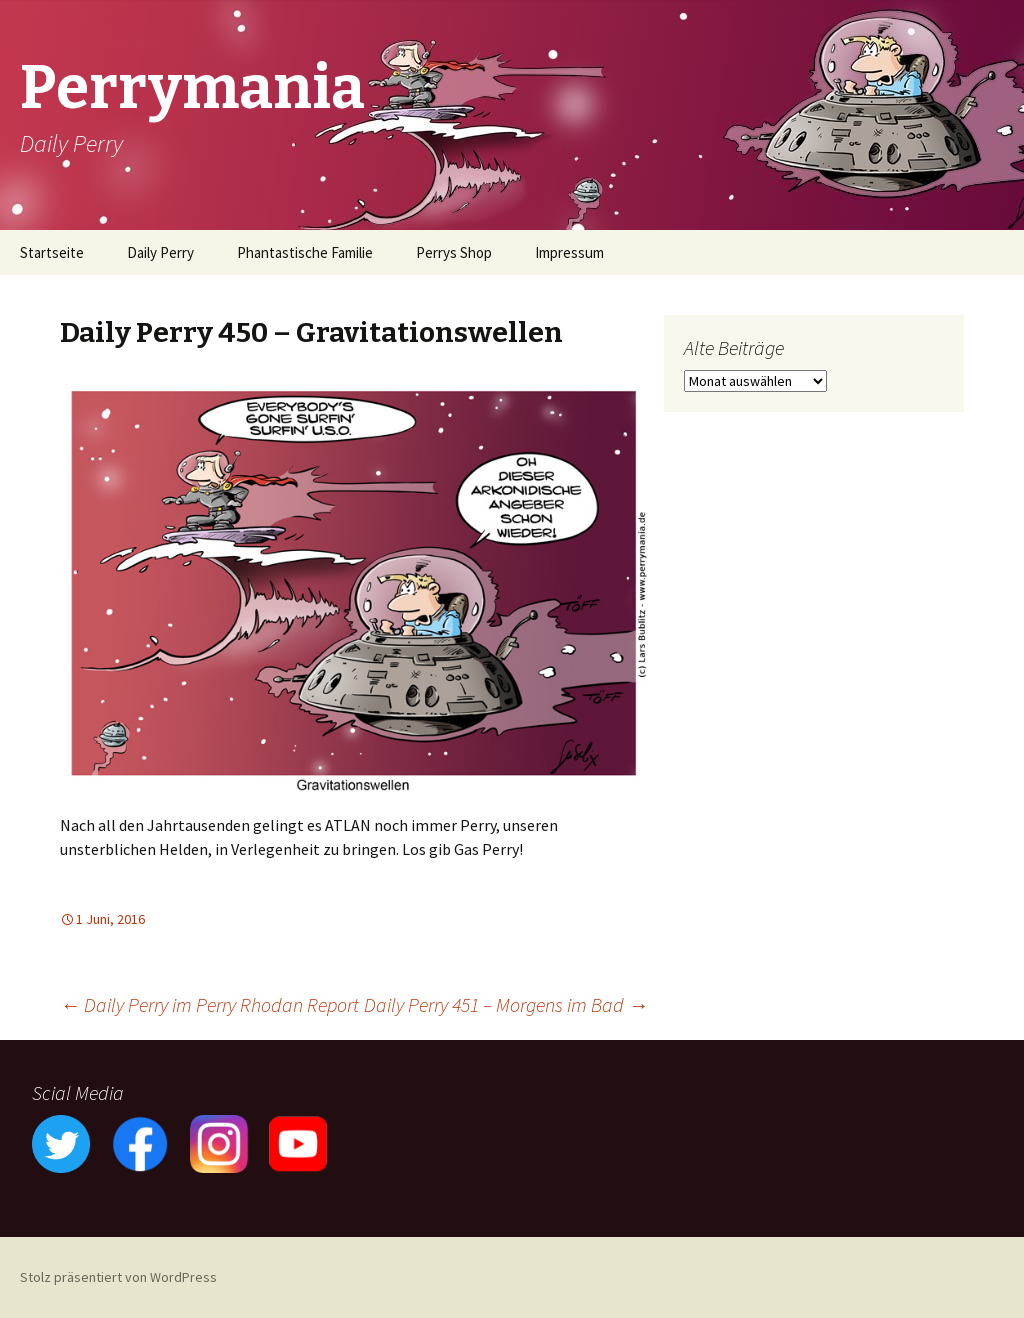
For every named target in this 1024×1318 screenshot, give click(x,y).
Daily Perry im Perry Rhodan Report (209, 1004)
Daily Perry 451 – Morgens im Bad (506, 1004)
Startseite (52, 252)
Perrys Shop (454, 252)
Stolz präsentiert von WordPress (118, 1277)
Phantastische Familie (305, 252)
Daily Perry (160, 252)
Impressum (569, 252)
